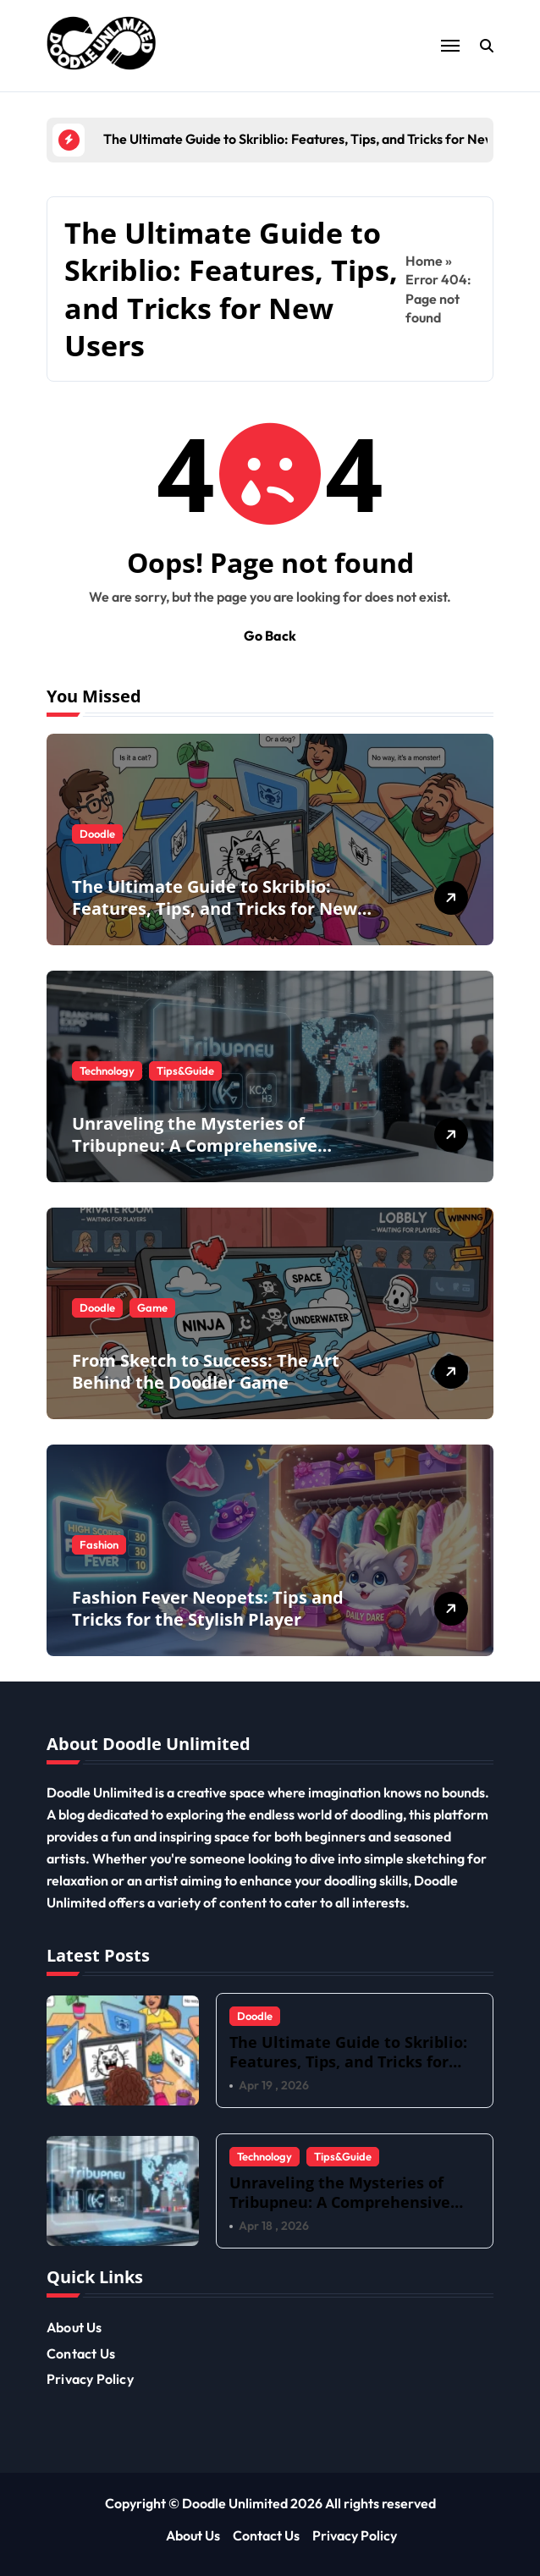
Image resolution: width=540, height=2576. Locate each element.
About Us (74, 2327)
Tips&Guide (185, 1070)
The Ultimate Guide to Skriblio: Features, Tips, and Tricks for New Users (214, 908)
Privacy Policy (90, 2378)
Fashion (99, 1544)
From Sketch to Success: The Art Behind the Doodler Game (205, 1371)
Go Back (270, 635)
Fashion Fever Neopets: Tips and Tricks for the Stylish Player (208, 1608)
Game (152, 1307)
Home (424, 260)
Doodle (97, 833)
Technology (107, 1070)
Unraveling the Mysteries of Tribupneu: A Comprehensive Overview (194, 1145)
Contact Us (81, 2353)
